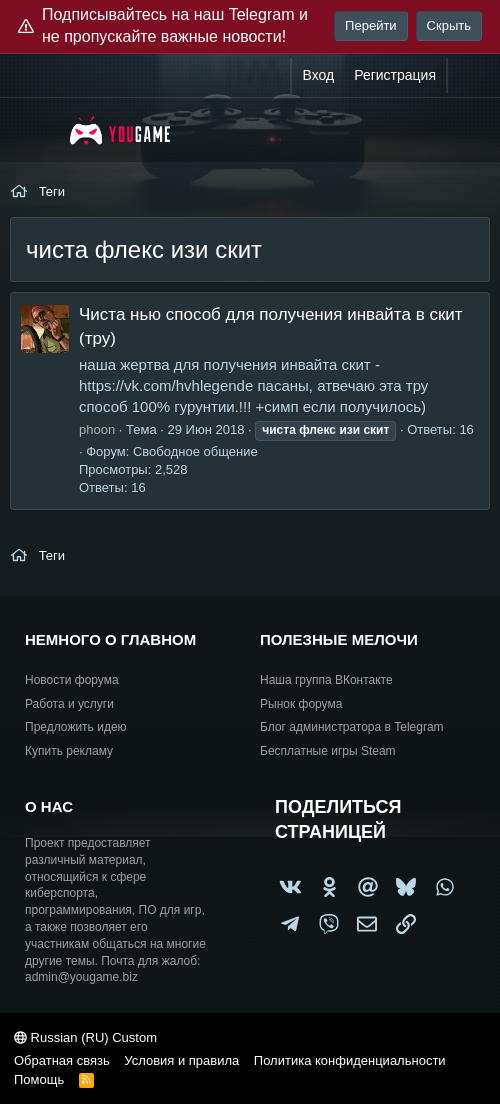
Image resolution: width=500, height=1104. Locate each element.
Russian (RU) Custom (85, 1037)
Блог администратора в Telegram (352, 727)
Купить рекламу (69, 751)
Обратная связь (62, 1060)
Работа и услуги (69, 704)
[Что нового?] (467, 76)
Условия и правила (181, 1060)
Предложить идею (76, 727)
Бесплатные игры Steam (328, 751)
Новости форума (72, 680)
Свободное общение (195, 451)
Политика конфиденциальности (350, 1060)
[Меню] (37, 130)
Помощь (39, 1079)
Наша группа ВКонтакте (326, 680)
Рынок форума (301, 704)
